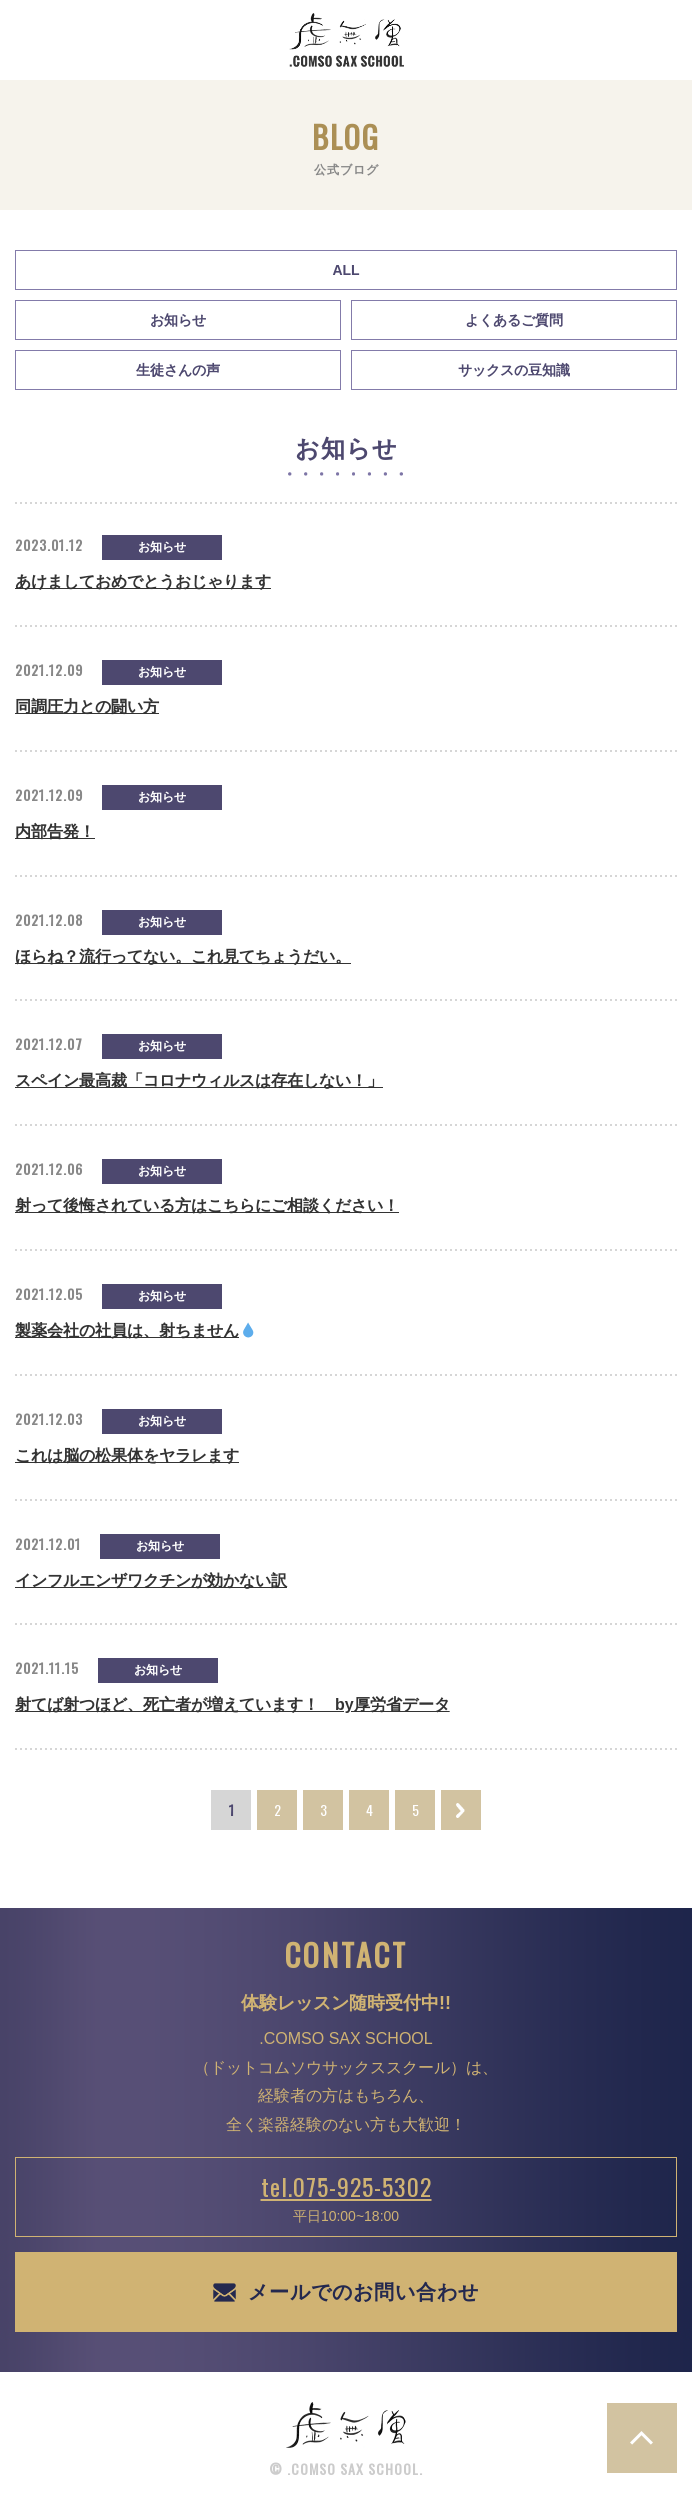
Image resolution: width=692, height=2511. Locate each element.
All (345, 270)
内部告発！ (55, 831)
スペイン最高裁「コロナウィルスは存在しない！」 (199, 1080)
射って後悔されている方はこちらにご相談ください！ (207, 1205)
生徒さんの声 (178, 370)
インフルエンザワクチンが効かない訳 (151, 1580)
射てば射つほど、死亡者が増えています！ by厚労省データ (232, 1704)
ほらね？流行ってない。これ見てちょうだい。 (183, 956)
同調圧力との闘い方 (87, 706)
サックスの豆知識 (514, 370)
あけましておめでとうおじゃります (143, 581)
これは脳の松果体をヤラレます (127, 1455)
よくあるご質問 (514, 320)
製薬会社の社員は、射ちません (135, 1330)
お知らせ (178, 320)
